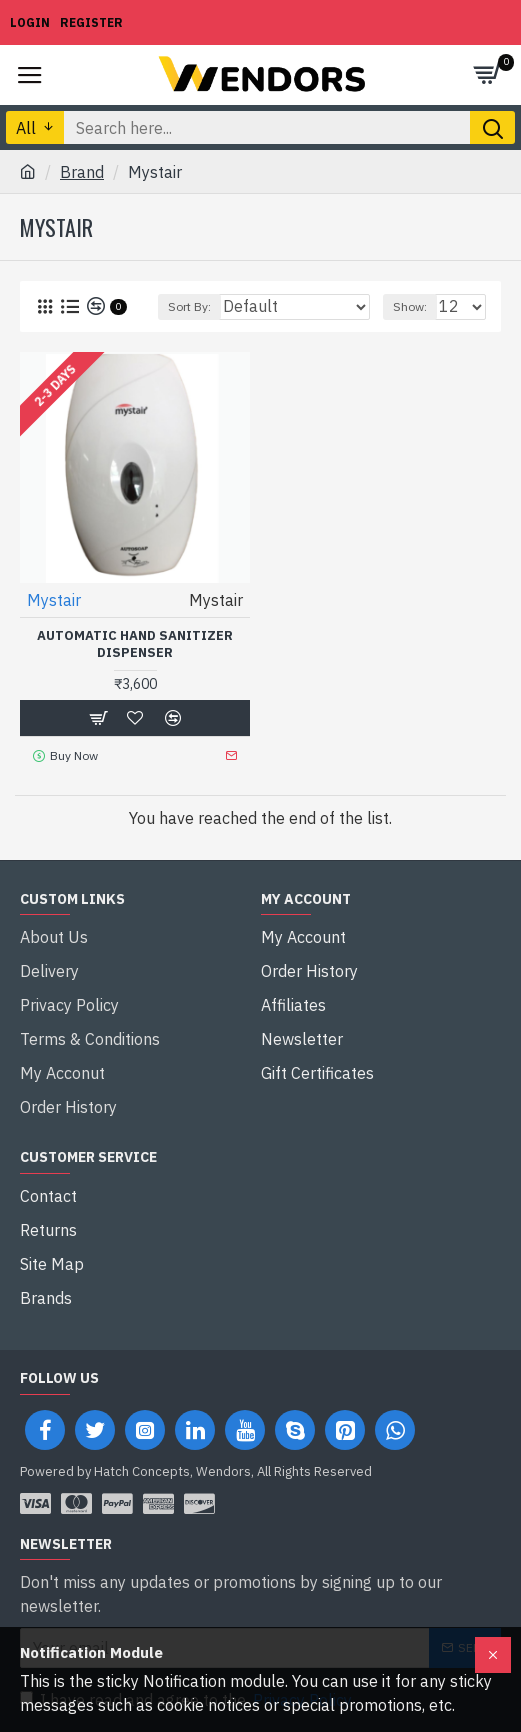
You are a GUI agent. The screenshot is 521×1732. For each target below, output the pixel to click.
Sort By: (189, 306)
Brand (82, 172)
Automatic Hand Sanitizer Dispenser (135, 644)
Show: (410, 306)
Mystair (54, 600)
